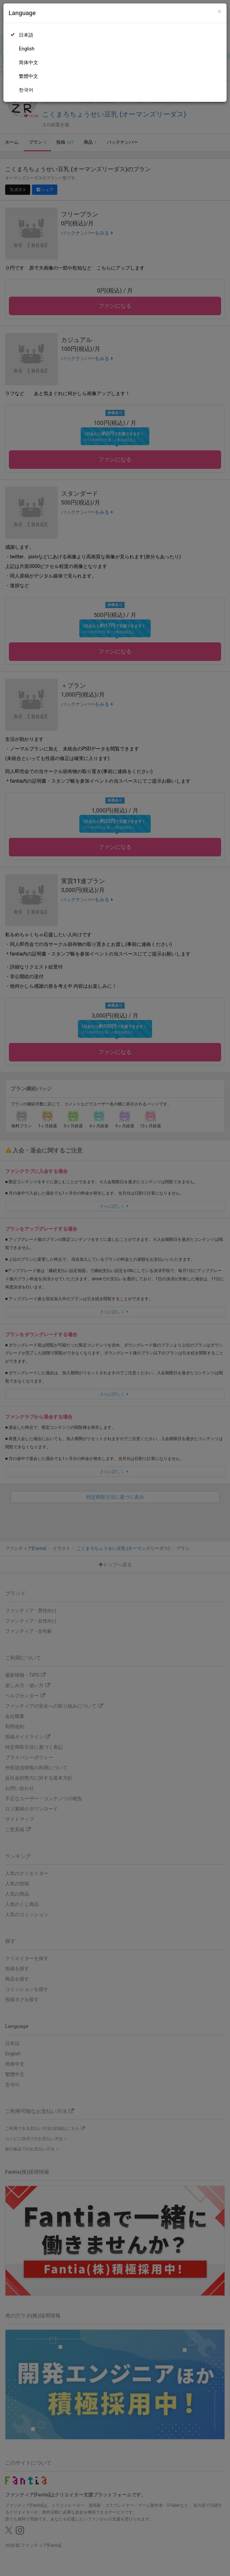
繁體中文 (28, 76)
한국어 (26, 90)
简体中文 (28, 62)
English (26, 48)
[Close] (219, 11)
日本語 (26, 35)
